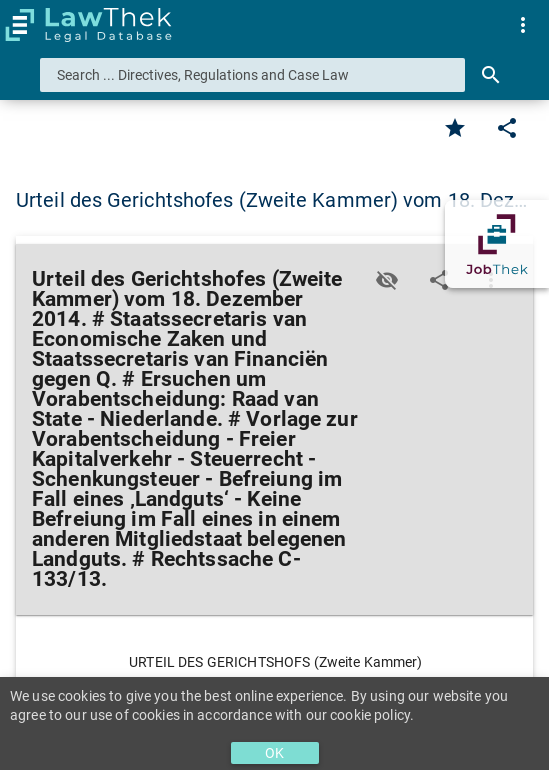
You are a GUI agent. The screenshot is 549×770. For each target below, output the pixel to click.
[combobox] (252, 75)
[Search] (491, 75)
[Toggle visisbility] (387, 280)
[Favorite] (455, 128)
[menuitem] (523, 25)
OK (274, 753)
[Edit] (507, 128)
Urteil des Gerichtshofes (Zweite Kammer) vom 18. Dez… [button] (271, 200)
